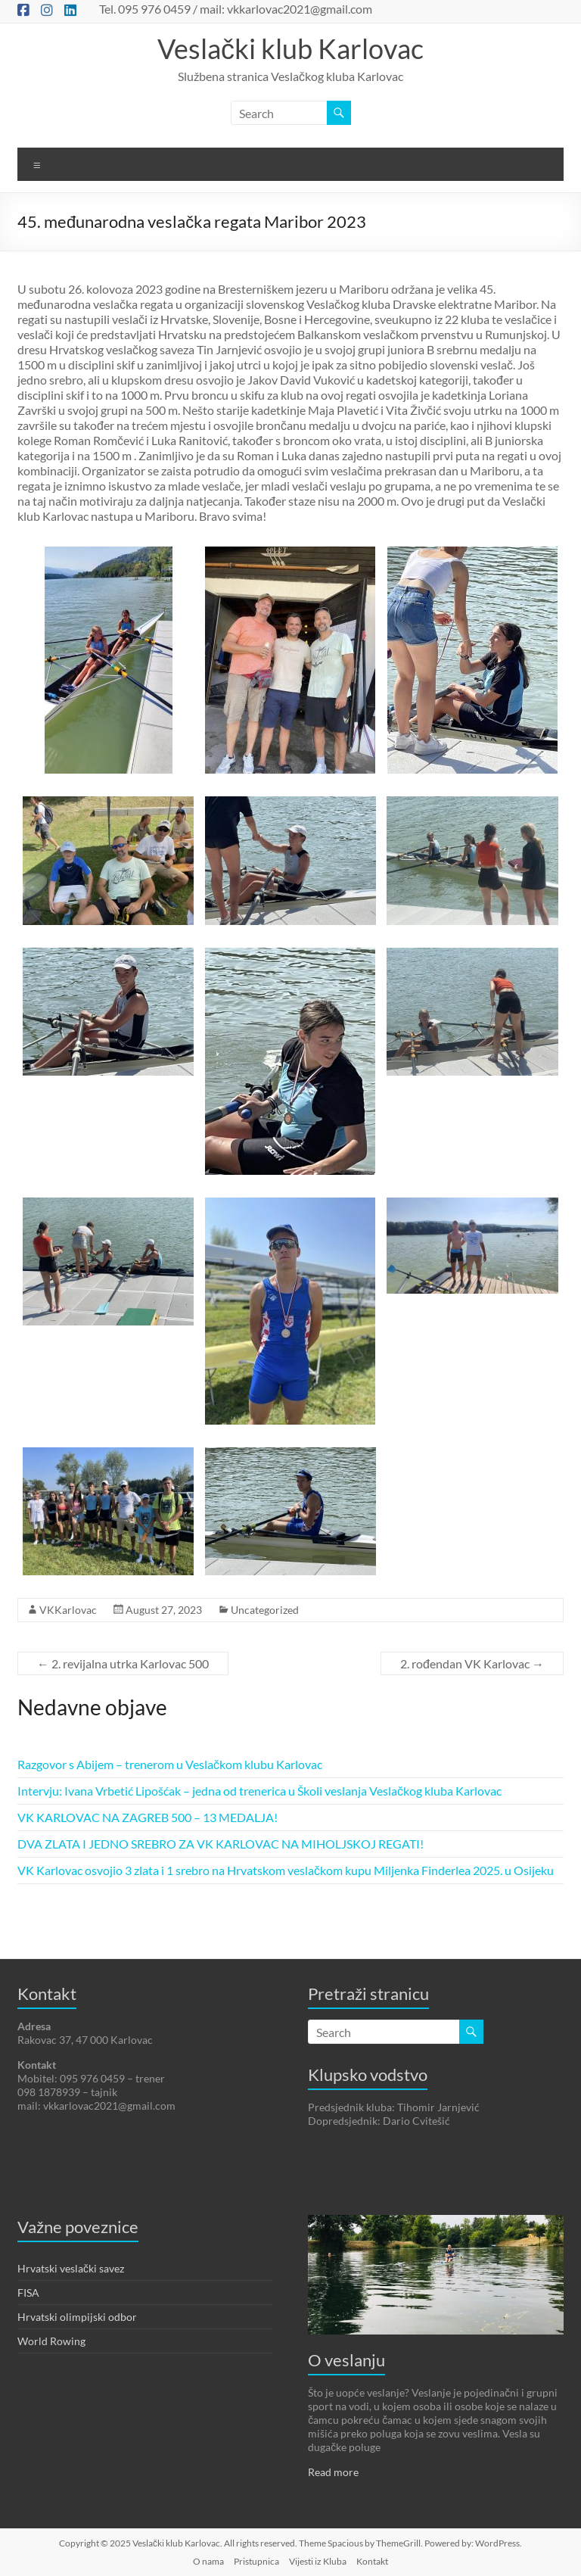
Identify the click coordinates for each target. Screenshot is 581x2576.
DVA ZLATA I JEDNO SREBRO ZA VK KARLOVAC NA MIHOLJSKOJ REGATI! (220, 1843)
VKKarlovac (68, 1609)
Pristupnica (256, 2561)
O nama (208, 2561)
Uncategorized (265, 1609)
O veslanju (346, 2360)
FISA (28, 2292)
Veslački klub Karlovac (290, 48)
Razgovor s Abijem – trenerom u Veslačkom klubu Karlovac (169, 1764)
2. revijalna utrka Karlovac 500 (123, 1663)
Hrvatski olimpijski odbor (77, 2316)
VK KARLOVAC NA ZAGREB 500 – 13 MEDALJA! (147, 1817)
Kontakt (372, 2561)
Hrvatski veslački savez (70, 2268)
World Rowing (51, 2341)
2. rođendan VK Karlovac (472, 1663)
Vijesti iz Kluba (317, 2561)
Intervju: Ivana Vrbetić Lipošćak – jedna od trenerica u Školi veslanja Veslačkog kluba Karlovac (259, 1790)
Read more (333, 2471)
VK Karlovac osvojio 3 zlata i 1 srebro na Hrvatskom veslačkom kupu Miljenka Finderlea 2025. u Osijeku (285, 1870)
